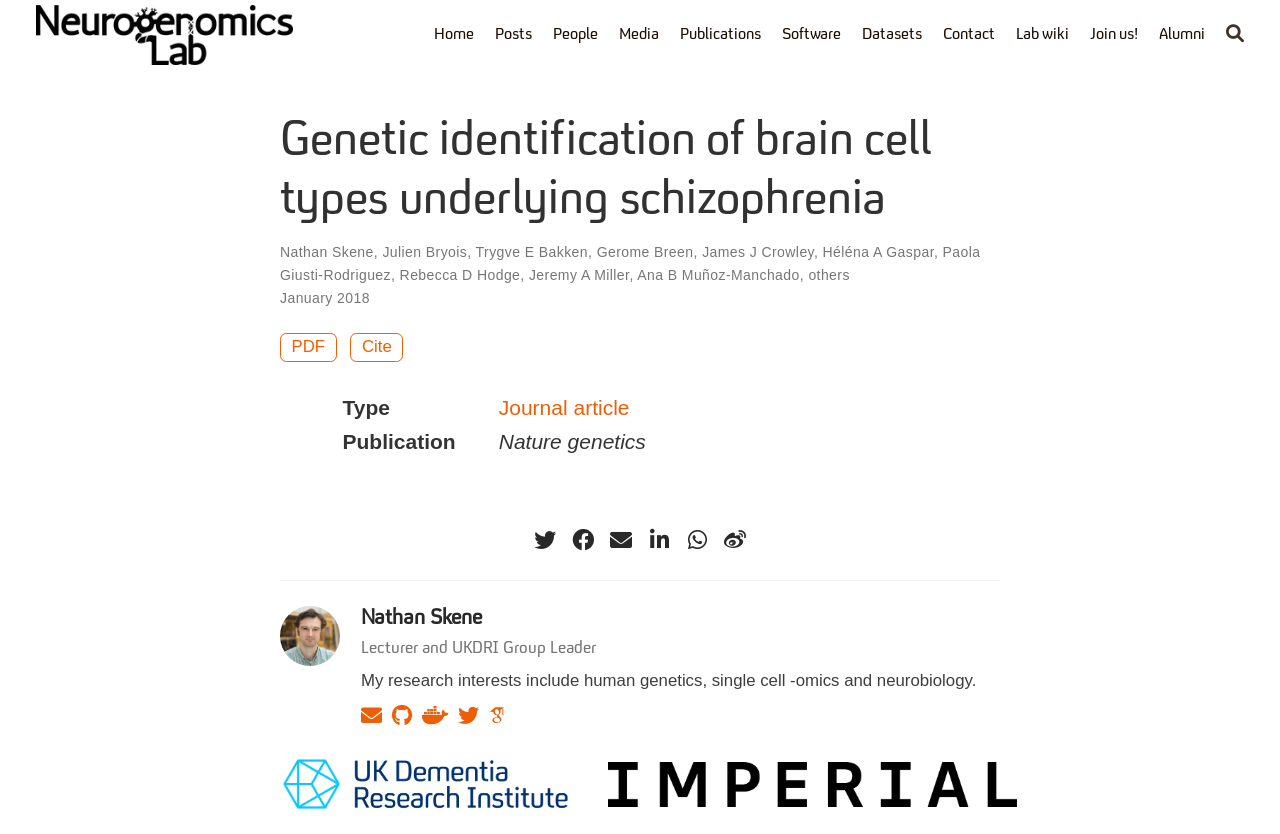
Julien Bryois (424, 252)
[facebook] (583, 540)
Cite (377, 346)
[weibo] (735, 540)
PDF (309, 346)
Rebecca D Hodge (460, 275)
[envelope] (621, 540)
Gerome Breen (645, 252)
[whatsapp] (697, 540)
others (828, 275)
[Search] (1235, 35)
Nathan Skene (327, 252)
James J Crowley (758, 252)
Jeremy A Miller (579, 275)
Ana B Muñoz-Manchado (718, 275)
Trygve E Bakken (532, 252)
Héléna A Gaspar (878, 252)
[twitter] (545, 540)
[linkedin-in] (659, 540)
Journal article (564, 407)
